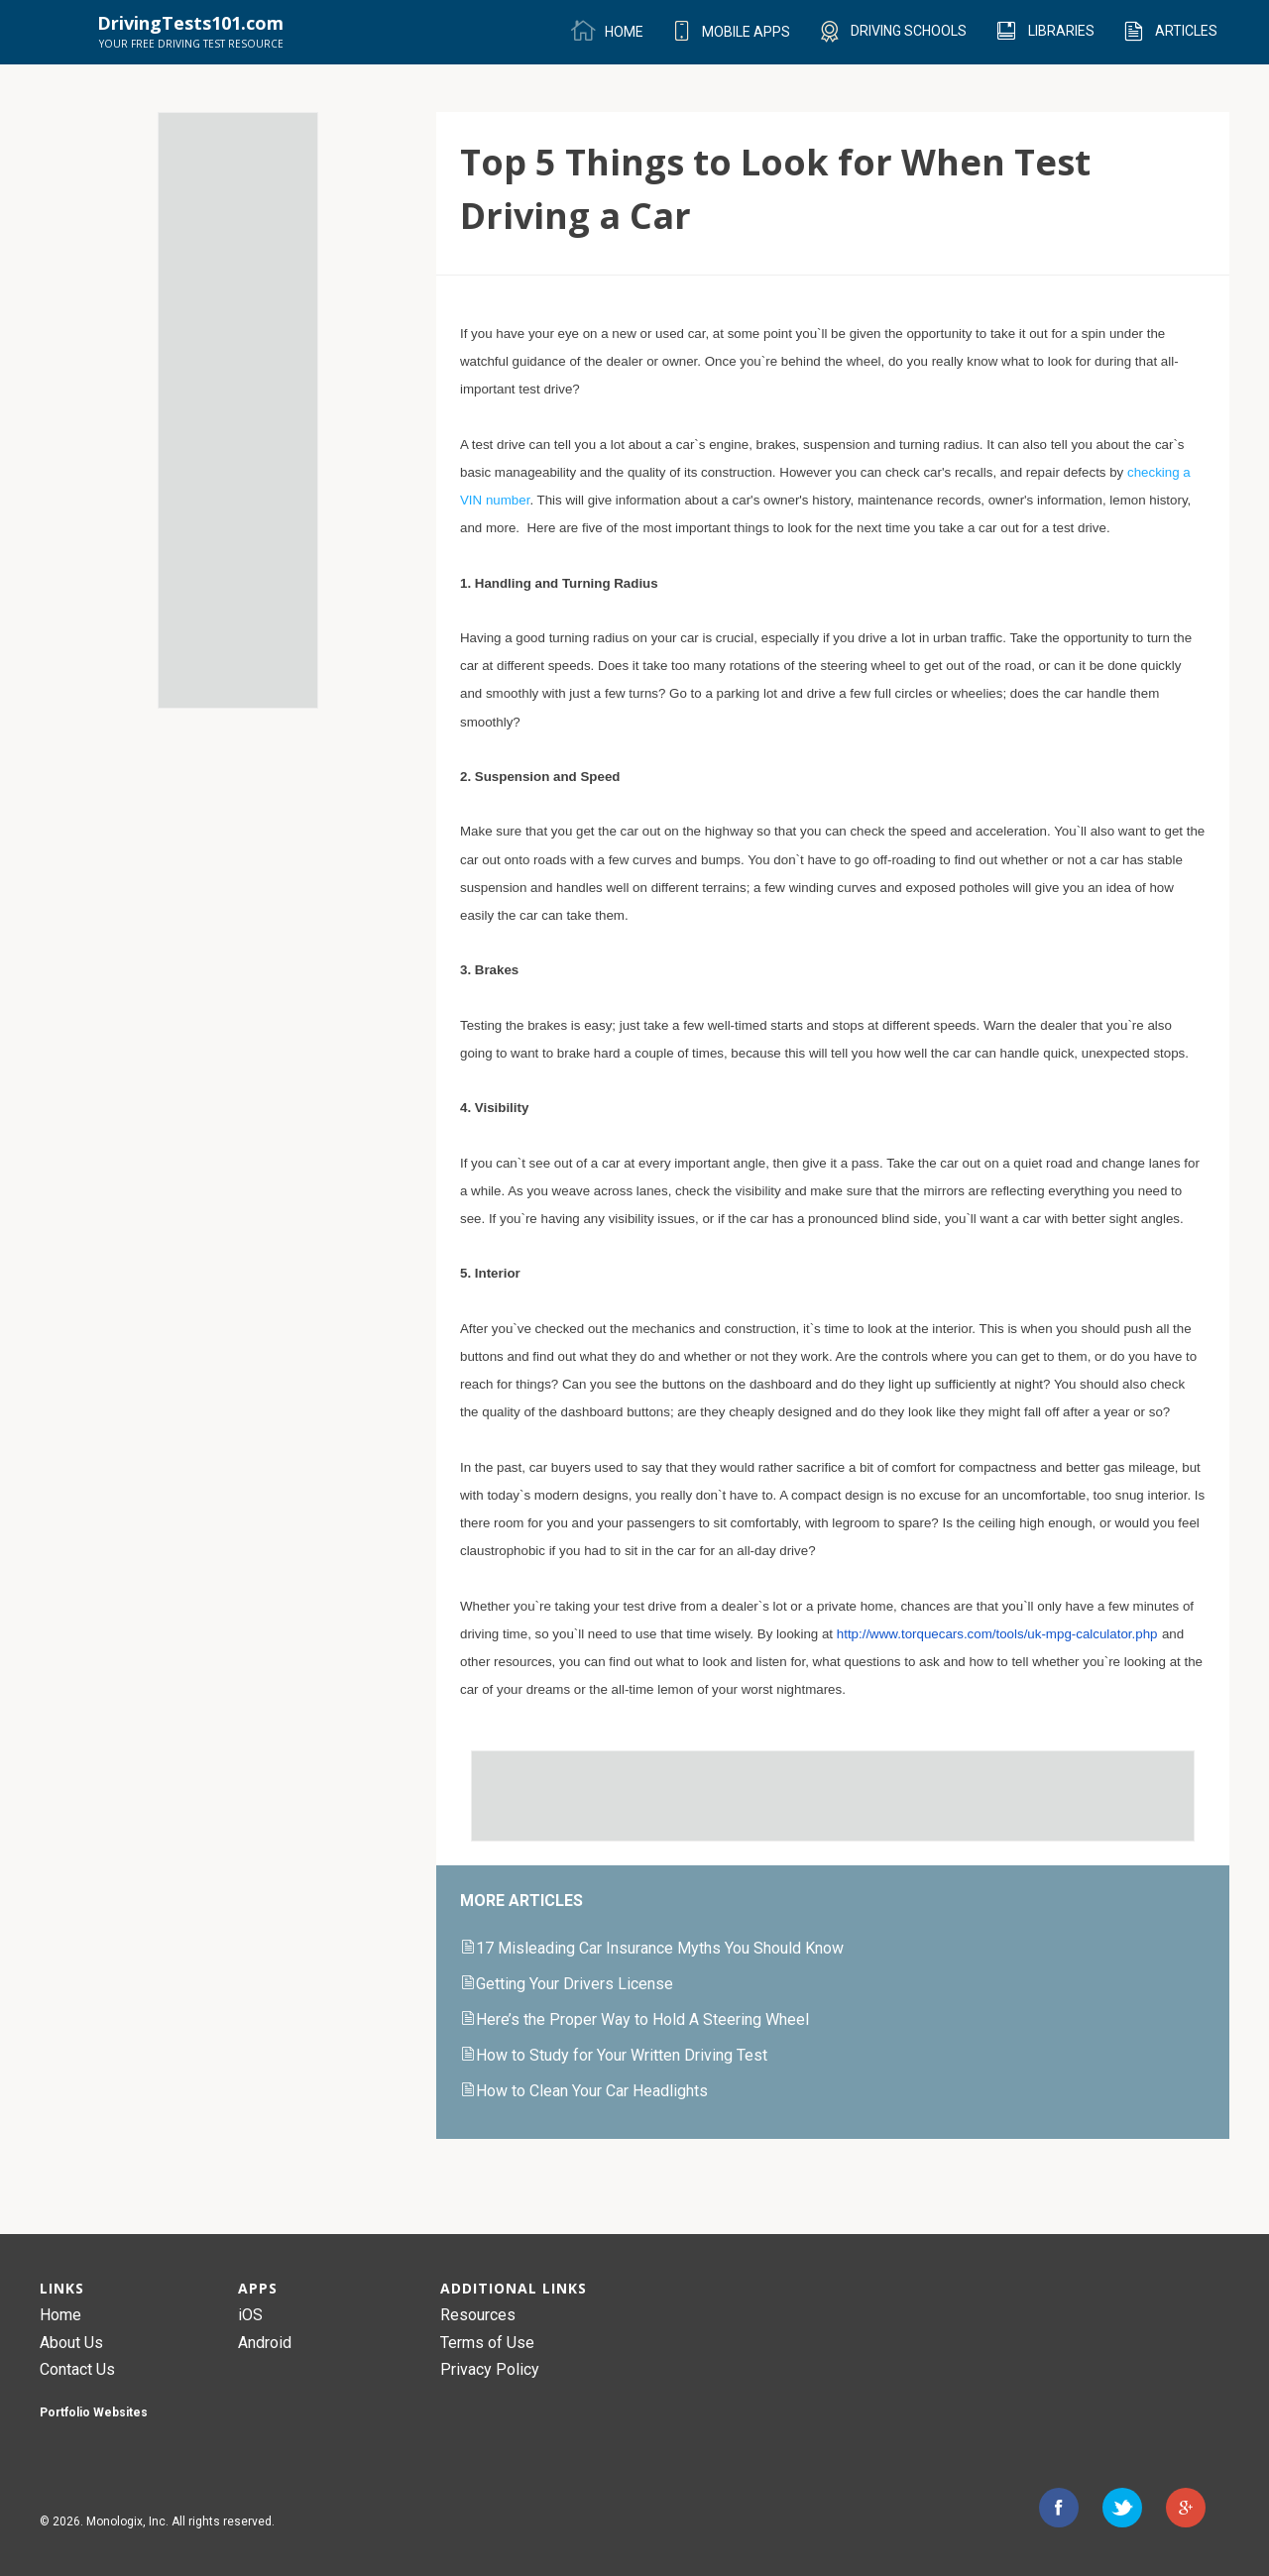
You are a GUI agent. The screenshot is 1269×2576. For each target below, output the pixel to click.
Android (264, 2342)
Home (60, 2314)
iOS (250, 2314)
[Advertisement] (238, 410)
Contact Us (77, 2369)
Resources (478, 2314)
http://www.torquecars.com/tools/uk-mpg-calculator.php (997, 1633)
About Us (71, 2342)
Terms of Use (487, 2342)
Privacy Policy (489, 2369)
